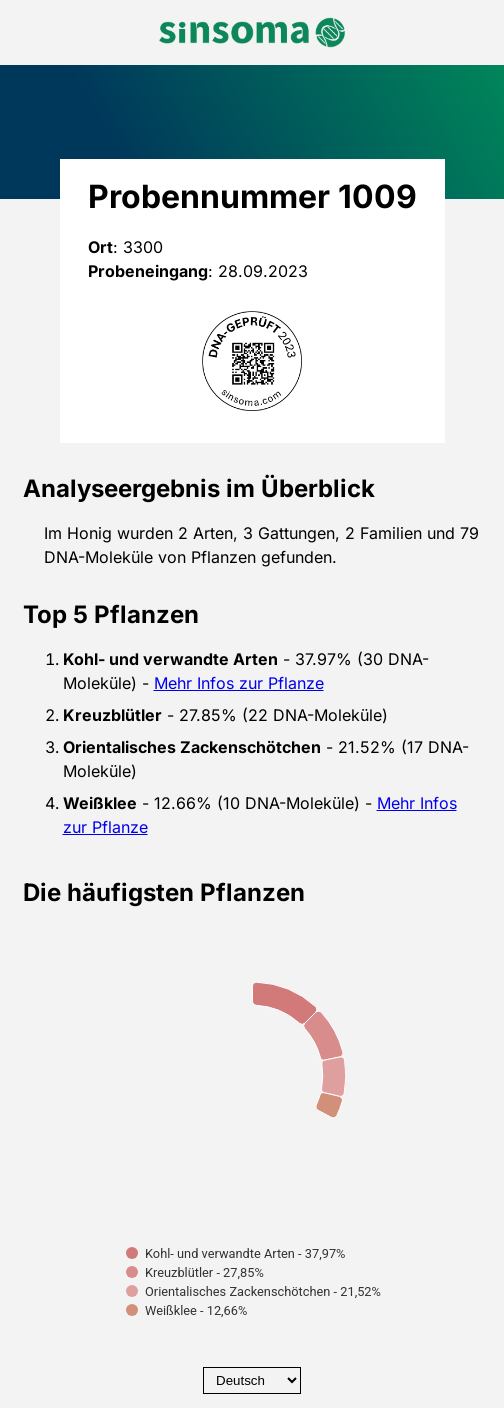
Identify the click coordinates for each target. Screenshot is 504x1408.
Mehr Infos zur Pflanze (239, 683)
